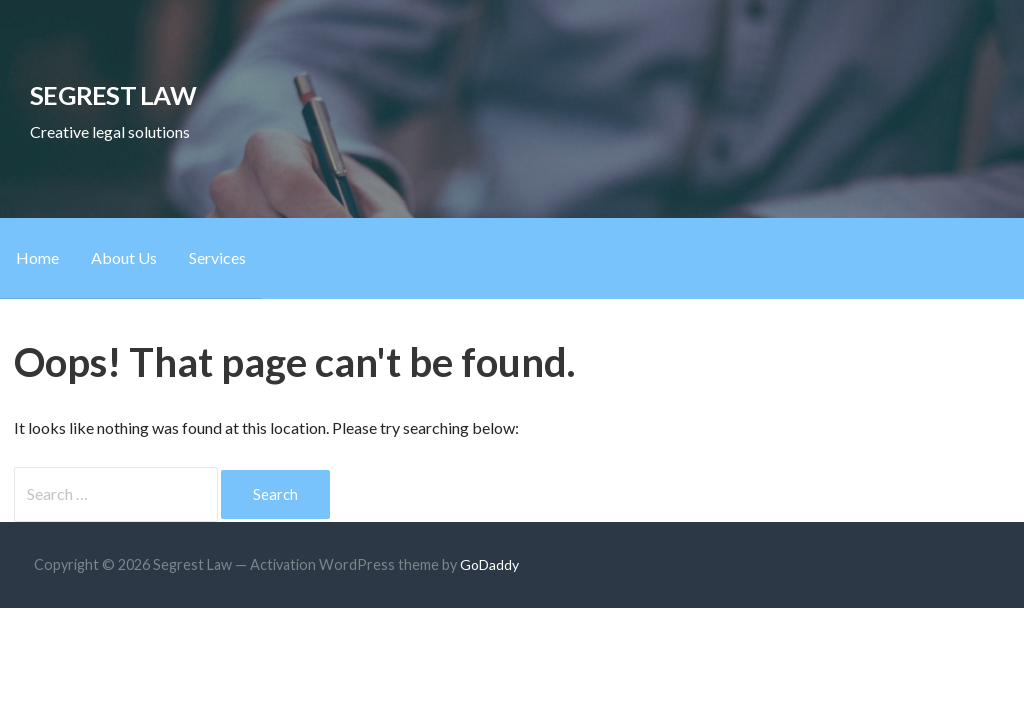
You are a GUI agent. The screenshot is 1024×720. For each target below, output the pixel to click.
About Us (124, 257)
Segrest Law (113, 95)
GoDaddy (489, 564)
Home (37, 257)
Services (217, 257)
